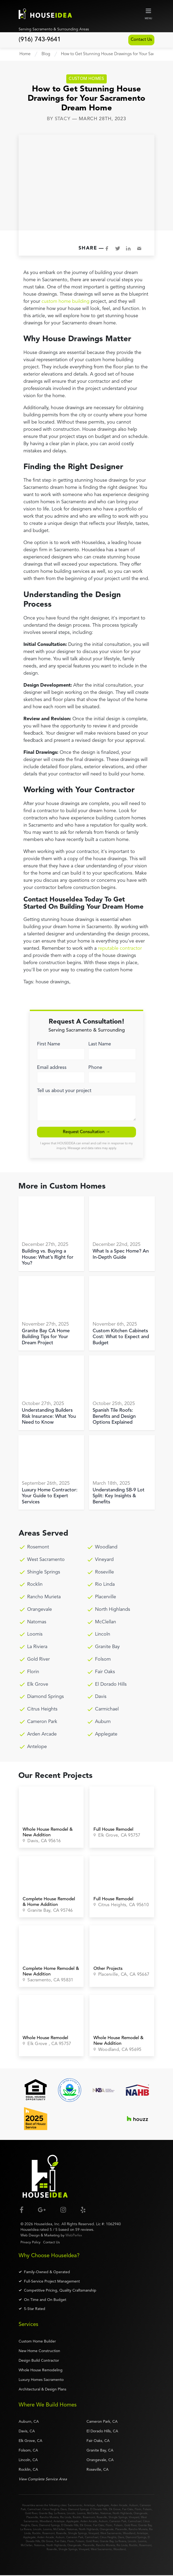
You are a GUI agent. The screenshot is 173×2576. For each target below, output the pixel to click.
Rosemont (38, 1547)
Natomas (36, 1622)
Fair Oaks (105, 1672)
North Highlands (112, 1610)
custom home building (65, 301)
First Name (48, 1044)
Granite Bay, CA (99, 2451)
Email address (52, 1067)
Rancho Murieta (44, 1597)
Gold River (38, 1660)
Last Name (99, 1044)
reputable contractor (120, 949)
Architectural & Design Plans (42, 2390)
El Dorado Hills (111, 1685)
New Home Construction (39, 2351)
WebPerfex (73, 2236)
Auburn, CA (29, 2422)
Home (25, 54)
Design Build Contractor (39, 2361)
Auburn (103, 1722)
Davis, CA (27, 2432)
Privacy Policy (30, 2243)
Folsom (103, 1660)
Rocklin (35, 1585)
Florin (33, 1672)
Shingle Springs (43, 1572)
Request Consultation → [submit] (86, 1132)
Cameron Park (42, 1722)
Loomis (35, 1635)
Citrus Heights (42, 1710)
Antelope (37, 1747)
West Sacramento (46, 1560)
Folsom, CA (28, 2451)
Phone (95, 1067)
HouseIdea (43, 2225)
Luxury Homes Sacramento (41, 2380)
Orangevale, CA (100, 2461)
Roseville (104, 1572)
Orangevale (39, 1610)
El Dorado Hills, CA (102, 2432)
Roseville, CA (97, 2470)
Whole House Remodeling (41, 2371)
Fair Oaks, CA (98, 2442)
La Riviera (37, 1647)
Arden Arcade (42, 1734)
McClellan (105, 1622)
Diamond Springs (45, 1697)
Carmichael (107, 1710)
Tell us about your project (64, 1091)
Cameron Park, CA (102, 2422)
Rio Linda (105, 1585)
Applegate (106, 1734)
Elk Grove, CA (30, 2442)
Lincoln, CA (28, 2461)
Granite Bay (107, 1647)
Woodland (106, 1547)
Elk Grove (37, 1685)
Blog (46, 54)
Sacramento (75, 2506)
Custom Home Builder (37, 2342)
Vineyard (104, 1560)
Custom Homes (86, 79)
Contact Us (137, 40)
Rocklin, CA (28, 2470)
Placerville (105, 1597)
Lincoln (102, 1635)
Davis (100, 1697)
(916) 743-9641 (40, 40)
